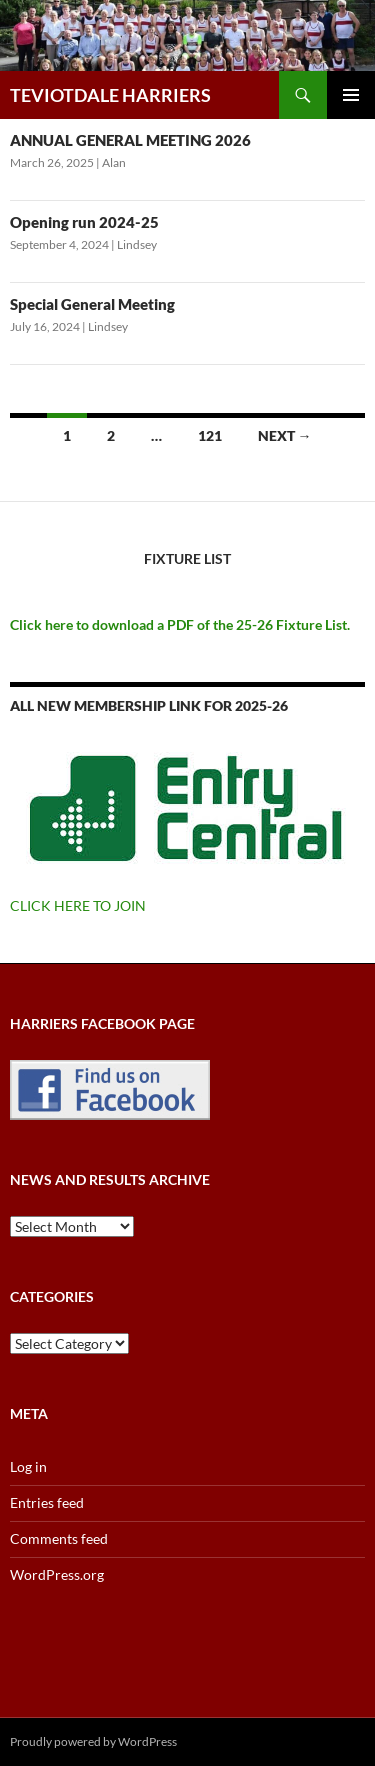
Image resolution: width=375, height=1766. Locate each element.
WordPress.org (57, 1574)
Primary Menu (351, 95)
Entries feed (47, 1502)
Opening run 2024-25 (84, 222)
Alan (114, 162)
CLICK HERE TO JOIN (78, 905)
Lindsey (137, 244)
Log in (28, 1466)
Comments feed (59, 1538)
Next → (285, 435)
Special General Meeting (92, 304)
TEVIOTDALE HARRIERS (110, 95)
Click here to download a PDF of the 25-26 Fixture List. (180, 624)
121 (210, 435)
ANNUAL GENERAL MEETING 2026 (130, 140)
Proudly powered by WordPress (93, 1741)
